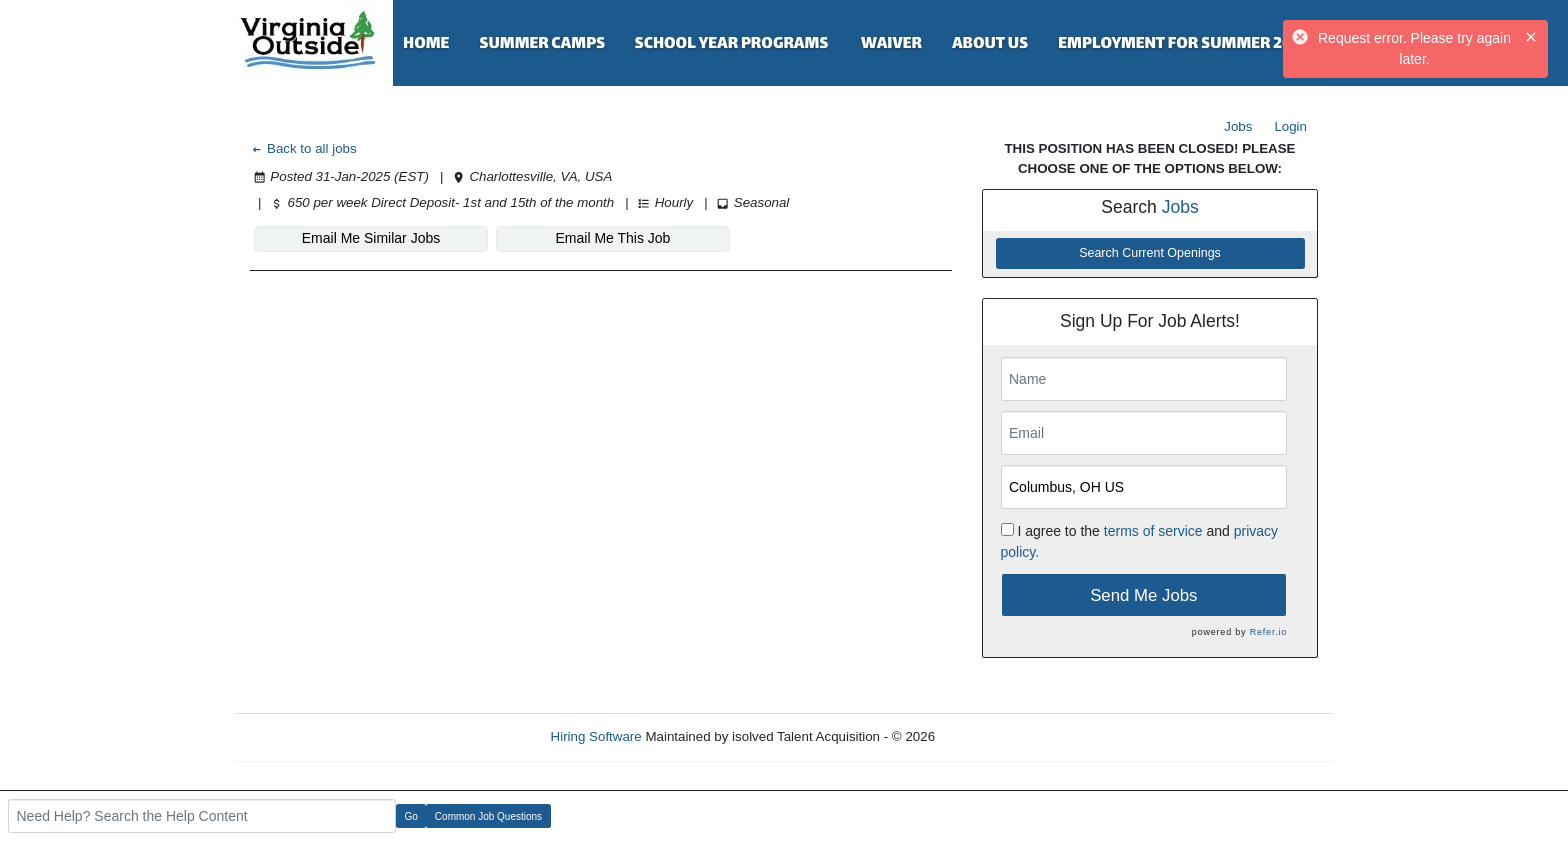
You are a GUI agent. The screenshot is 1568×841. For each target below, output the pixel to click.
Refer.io (1268, 632)
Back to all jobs (303, 148)
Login (1290, 126)
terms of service (1153, 531)
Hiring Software (596, 736)
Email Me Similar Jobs (371, 238)
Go (411, 816)
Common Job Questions (488, 816)
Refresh (994, 736)
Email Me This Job (613, 238)
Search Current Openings (1150, 253)
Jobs (1238, 126)
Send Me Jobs (1143, 595)
